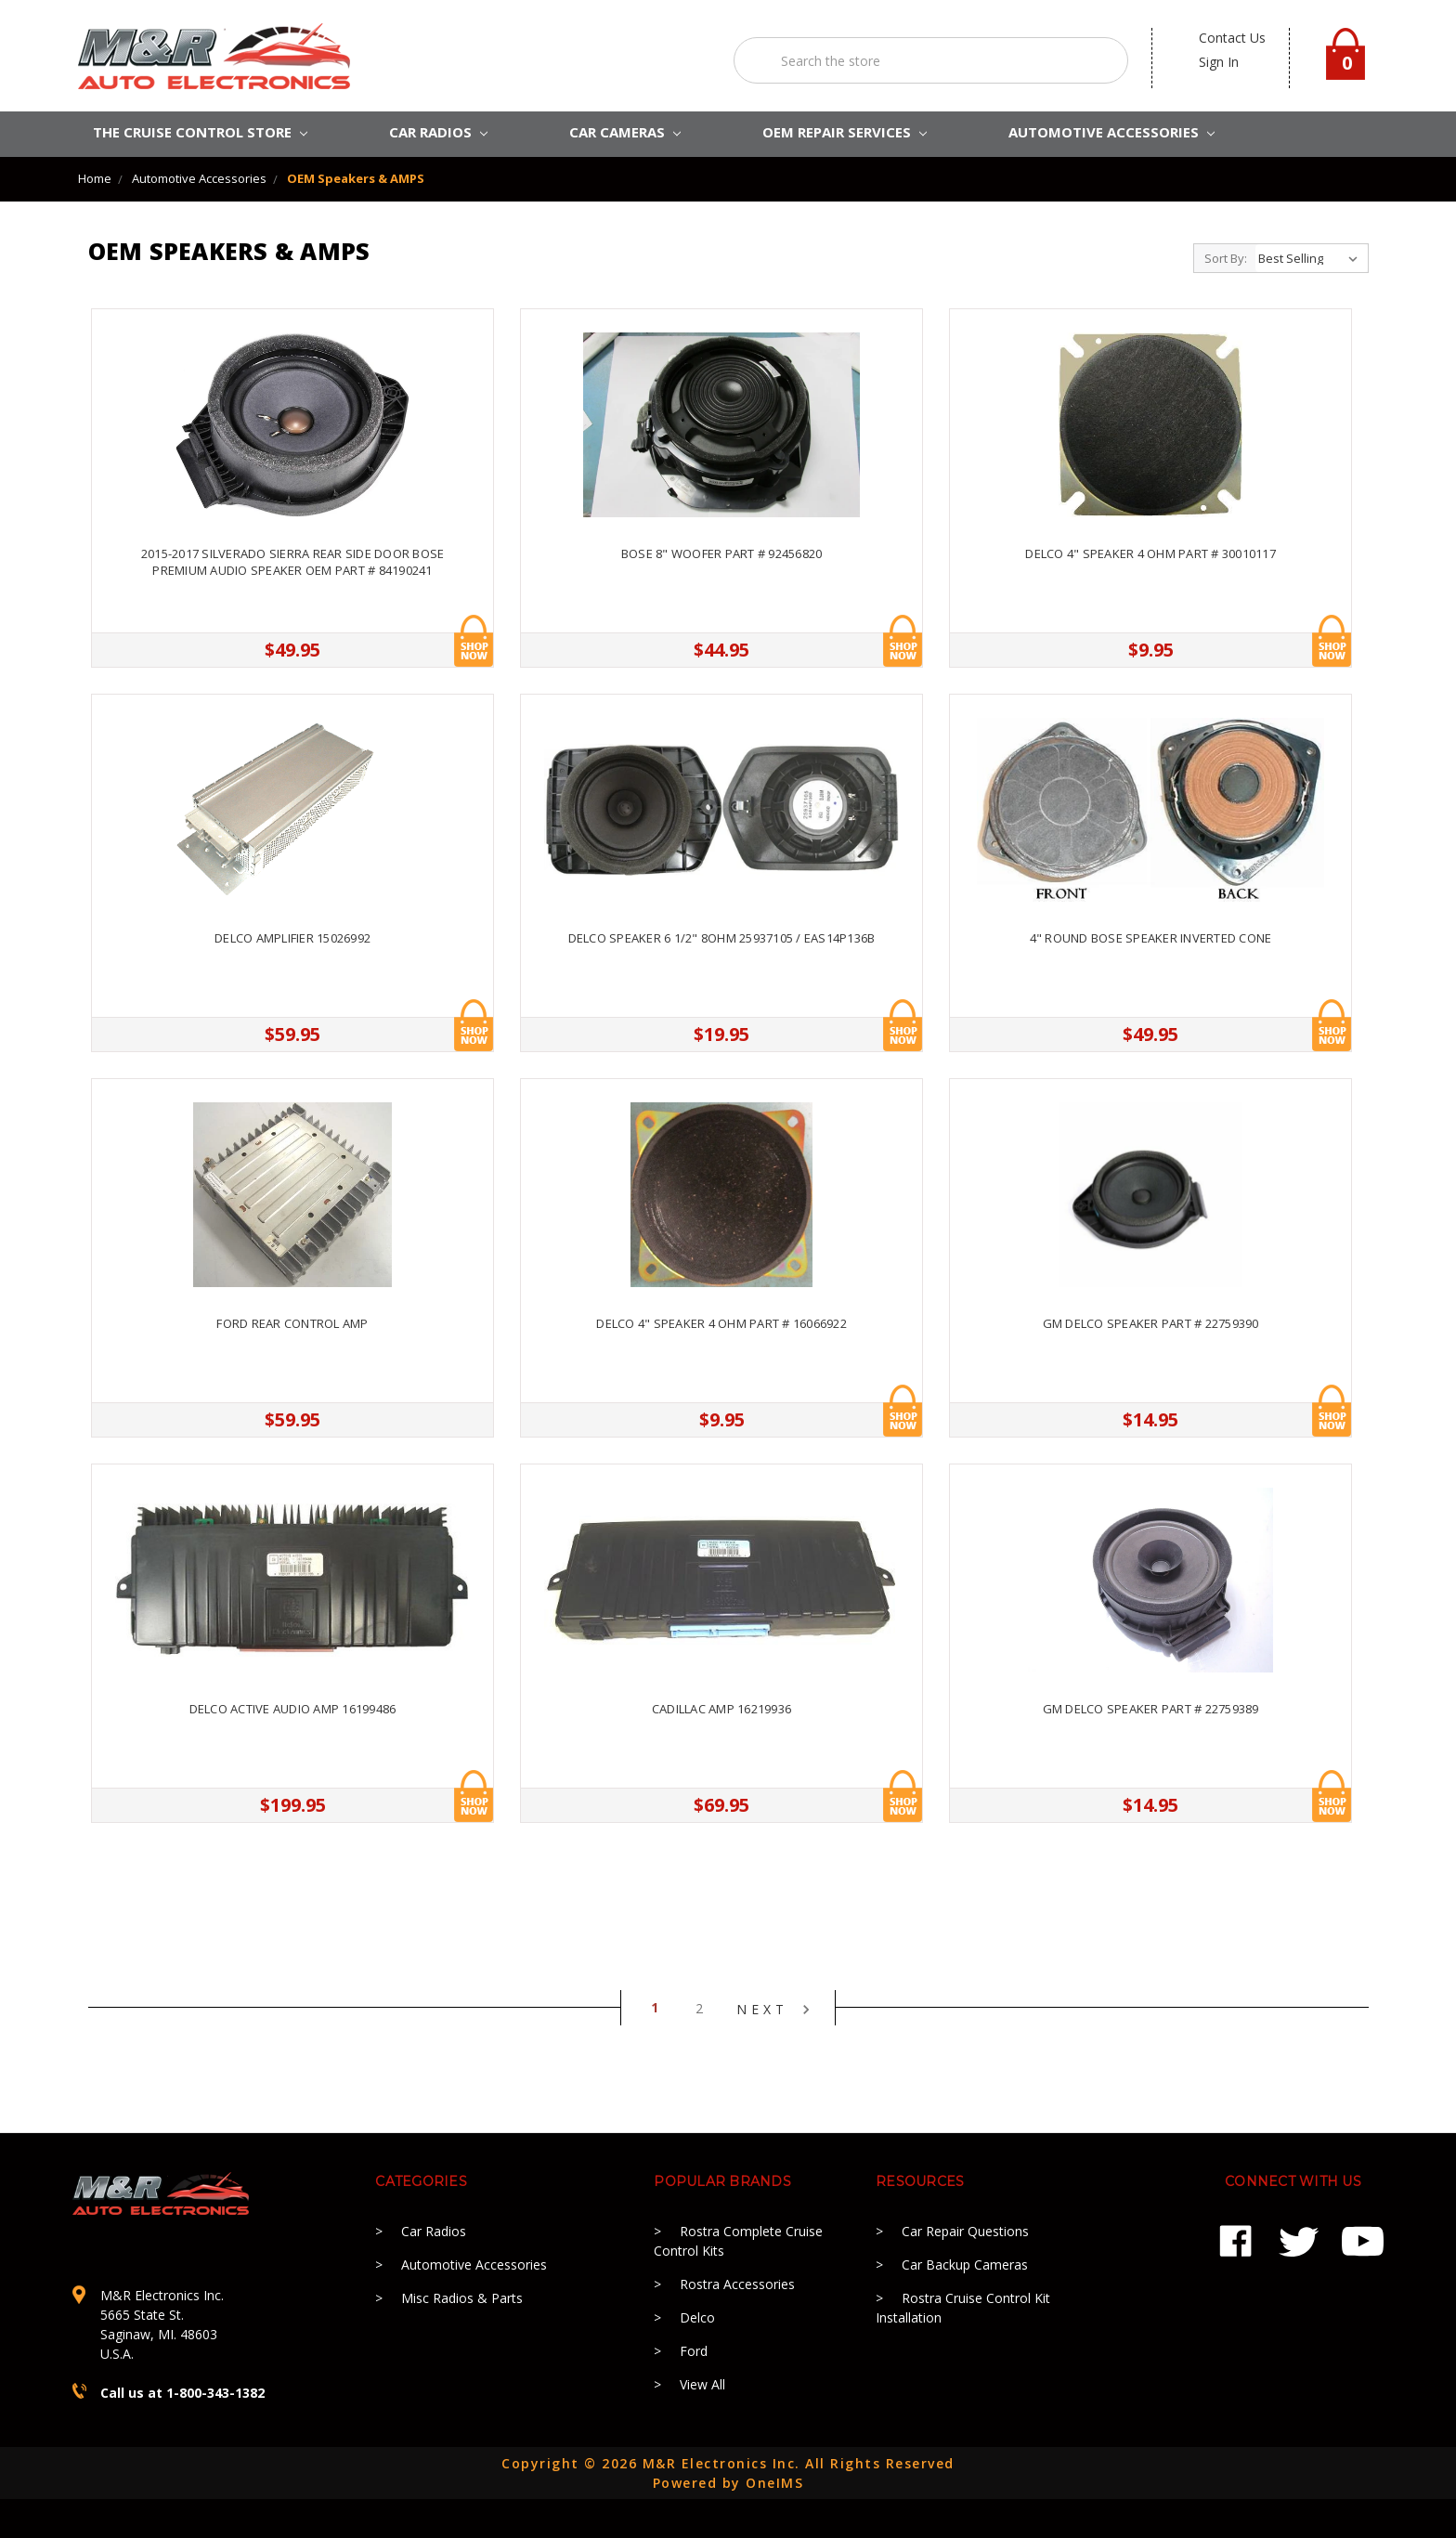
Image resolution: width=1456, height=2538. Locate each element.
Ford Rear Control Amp (292, 1323)
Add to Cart (473, 641)
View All (702, 2384)
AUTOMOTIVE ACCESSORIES (1111, 132)
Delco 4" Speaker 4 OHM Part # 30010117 (1150, 553)
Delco (697, 2317)
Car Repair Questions (965, 2231)
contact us (1232, 37)
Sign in (1219, 62)
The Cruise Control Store (200, 132)
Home (94, 178)
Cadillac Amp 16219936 (721, 1708)
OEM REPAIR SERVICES (844, 132)
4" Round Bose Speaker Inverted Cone (1151, 938)
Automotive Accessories (199, 178)
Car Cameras (625, 132)
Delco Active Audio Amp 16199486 (292, 1708)
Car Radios (433, 2231)
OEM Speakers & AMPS (355, 178)
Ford (694, 2351)
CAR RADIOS (438, 132)
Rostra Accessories (737, 2284)
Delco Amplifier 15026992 (292, 938)
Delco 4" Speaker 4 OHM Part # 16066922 (721, 1323)
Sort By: (1225, 258)
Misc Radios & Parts (462, 2298)
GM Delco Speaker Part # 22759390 (1151, 1323)
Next (773, 2009)
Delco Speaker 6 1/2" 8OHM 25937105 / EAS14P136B (722, 938)
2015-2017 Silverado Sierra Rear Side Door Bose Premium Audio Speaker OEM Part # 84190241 (293, 562)
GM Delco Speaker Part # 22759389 (1151, 1708)
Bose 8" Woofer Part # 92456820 (722, 553)
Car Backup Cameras (965, 2264)
